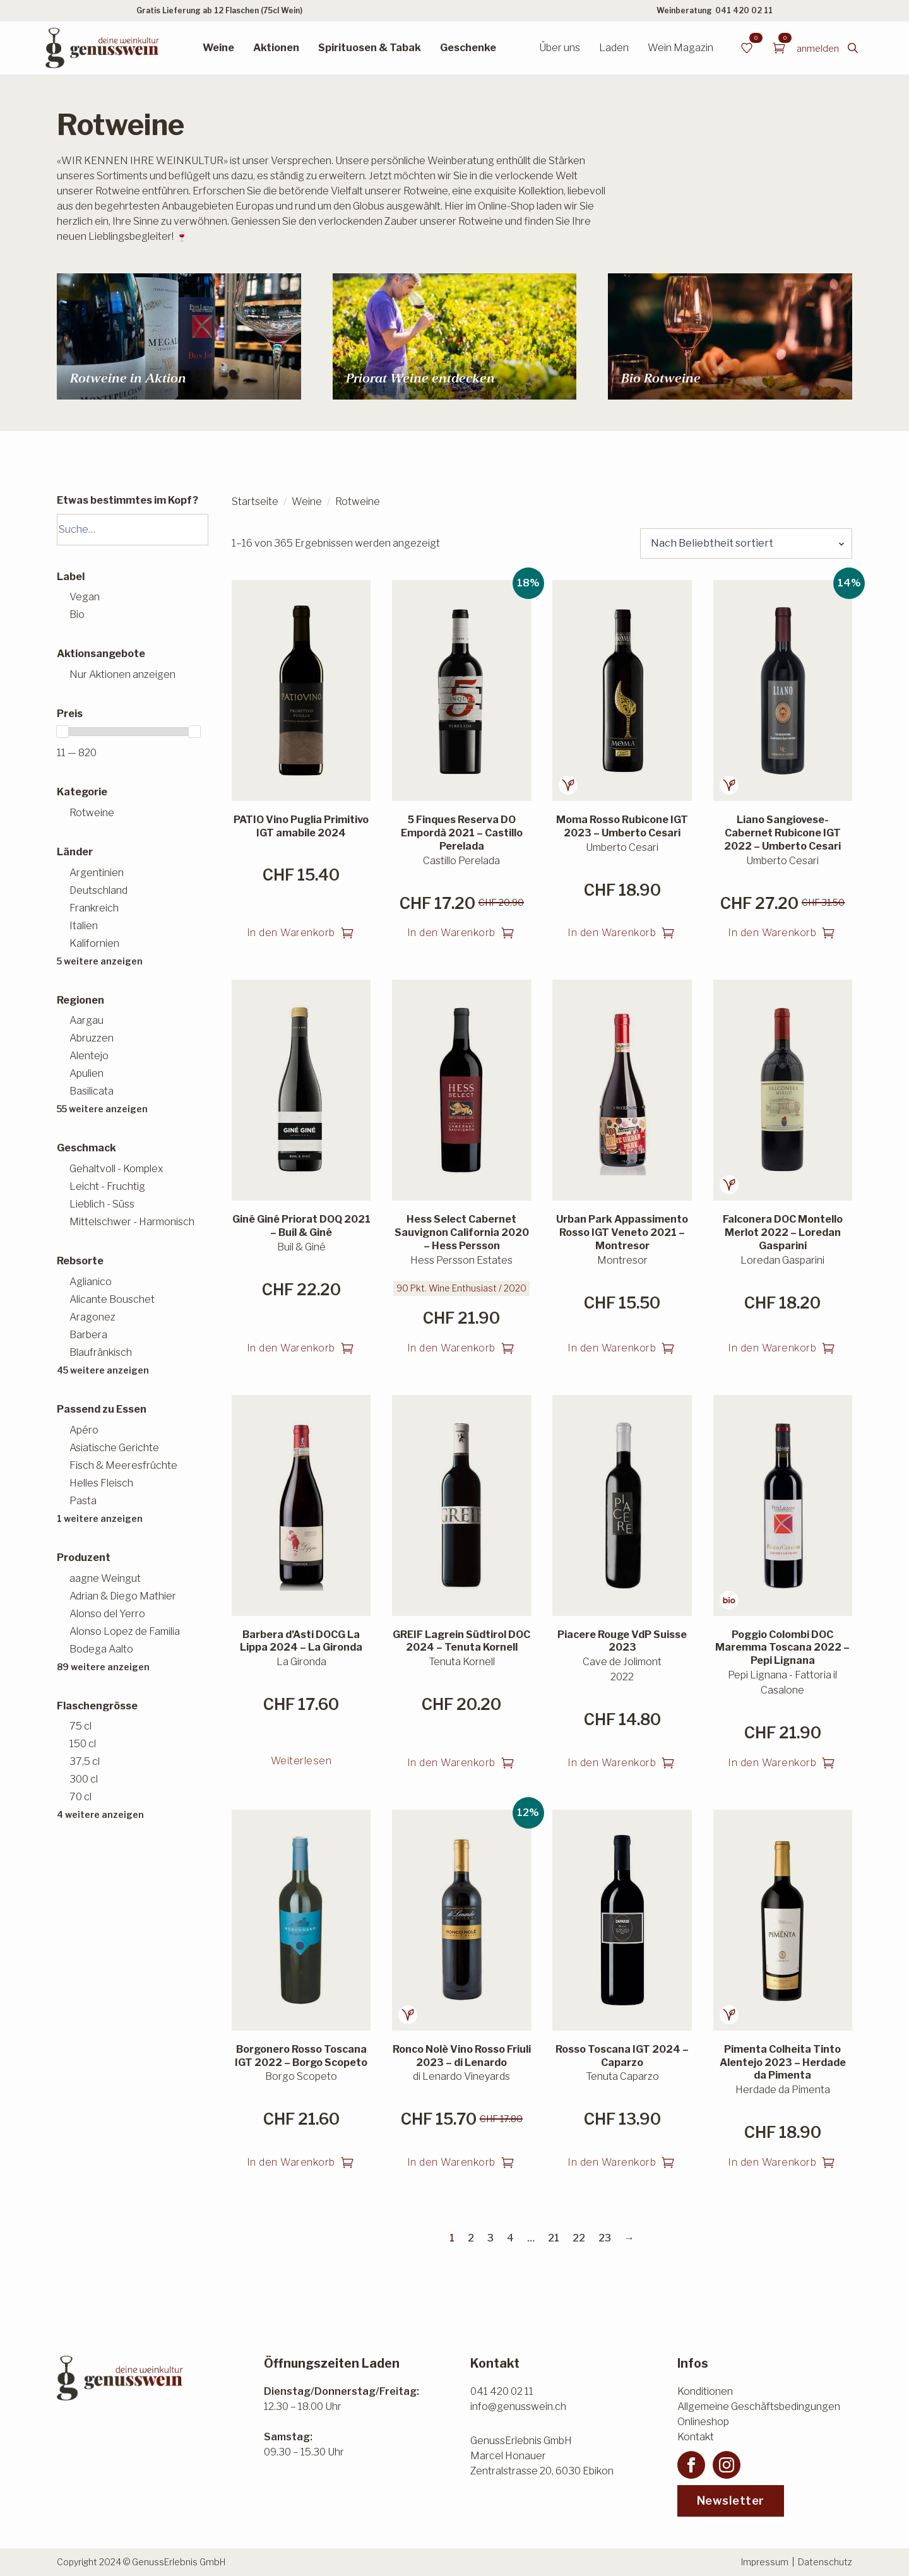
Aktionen (276, 48)
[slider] (62, 731)
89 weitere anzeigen (103, 1666)
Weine (218, 48)
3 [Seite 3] (490, 2238)
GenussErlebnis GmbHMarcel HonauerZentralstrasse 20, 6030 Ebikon (542, 2456)
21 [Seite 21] (553, 2238)
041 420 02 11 (744, 10)
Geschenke (468, 48)
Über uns (559, 48)
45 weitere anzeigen (103, 1370)
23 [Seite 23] (604, 2238)
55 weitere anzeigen (102, 1108)
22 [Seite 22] (579, 2238)
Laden (614, 48)
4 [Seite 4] (510, 2238)
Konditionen (705, 2391)
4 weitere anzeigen (100, 1814)
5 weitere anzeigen (100, 961)
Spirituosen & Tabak (369, 48)
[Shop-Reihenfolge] (746, 543)
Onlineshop (703, 2422)
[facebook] (691, 2465)
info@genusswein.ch (518, 2407)
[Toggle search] (853, 48)
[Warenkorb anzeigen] (778, 48)
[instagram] (726, 2465)
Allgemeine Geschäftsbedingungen (758, 2407)
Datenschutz (825, 2561)
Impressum (764, 2561)
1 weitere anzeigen (100, 1518)
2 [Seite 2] (471, 2238)
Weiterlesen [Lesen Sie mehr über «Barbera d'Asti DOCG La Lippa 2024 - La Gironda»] (301, 1761)
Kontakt (695, 2437)
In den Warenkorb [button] (291, 933)
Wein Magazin (680, 48)
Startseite (255, 501)
